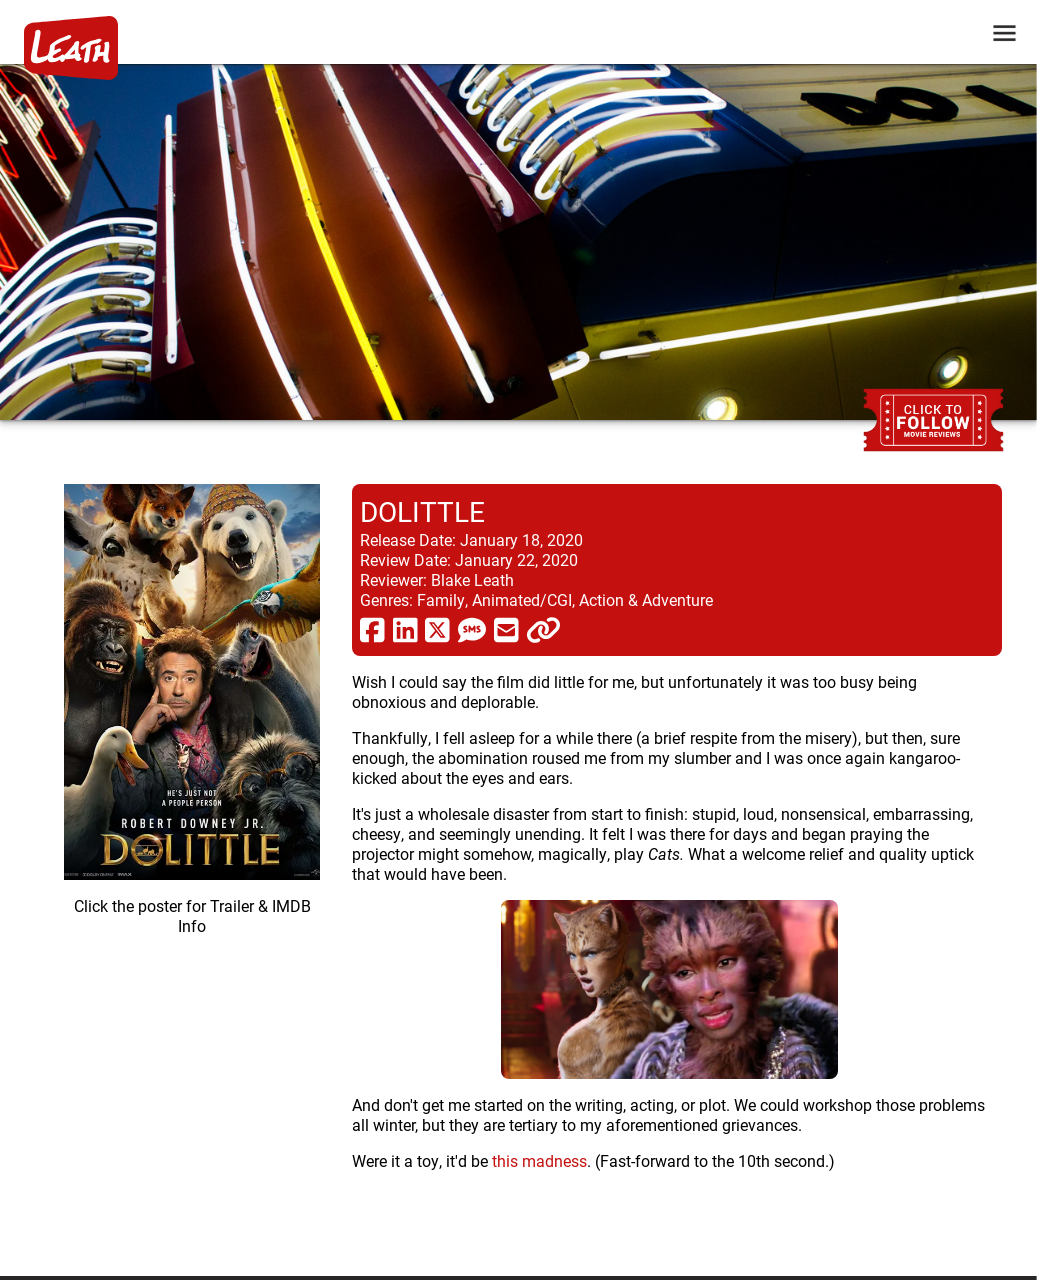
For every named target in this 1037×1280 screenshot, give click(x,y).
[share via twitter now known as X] (437, 629)
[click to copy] (543, 629)
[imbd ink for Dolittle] (192, 864)
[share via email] (506, 629)
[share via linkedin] (405, 629)
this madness (539, 1160)
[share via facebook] (372, 629)
